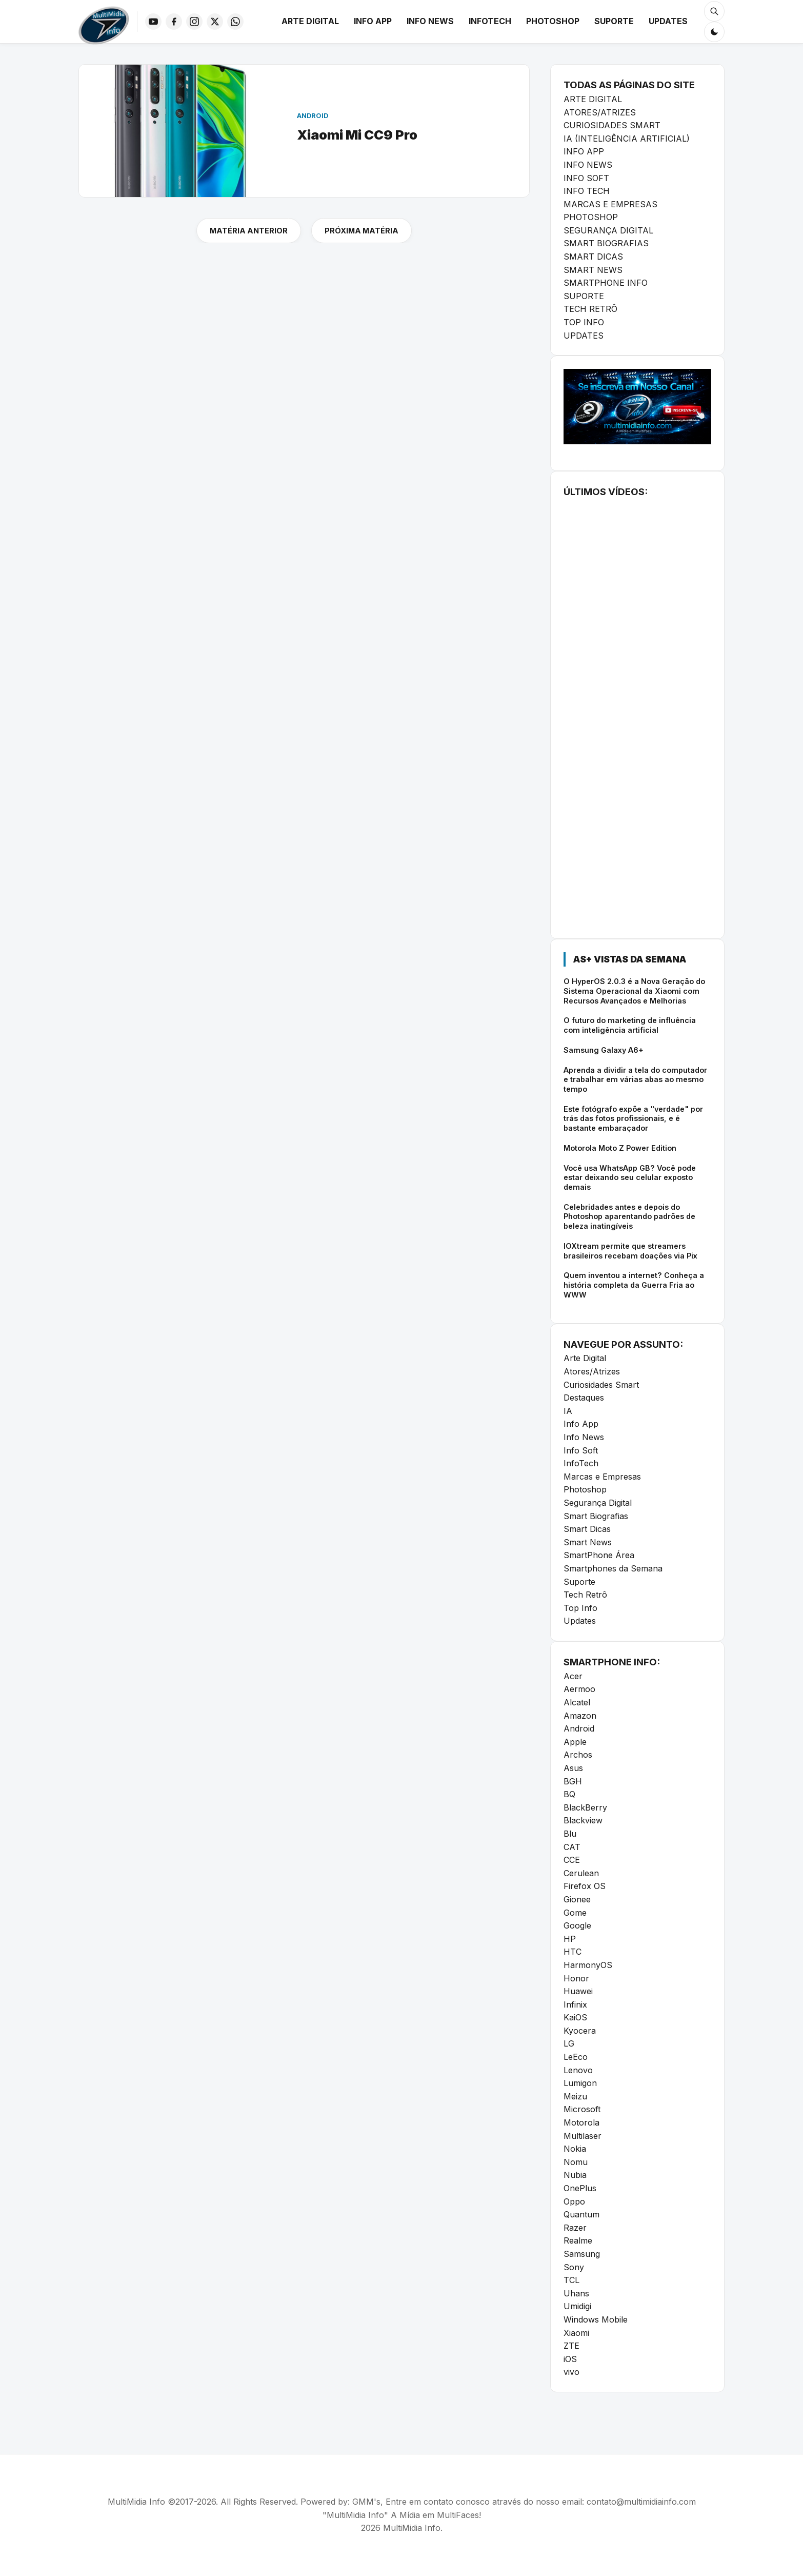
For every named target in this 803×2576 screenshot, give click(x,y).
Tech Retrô (585, 1594)
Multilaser (582, 2136)
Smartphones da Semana (613, 1568)
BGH (573, 1781)
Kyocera (580, 2031)
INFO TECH (587, 191)
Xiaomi (576, 2333)
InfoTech (490, 21)
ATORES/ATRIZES (600, 112)
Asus (573, 1768)
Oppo (574, 2201)
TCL (571, 2280)
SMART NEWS (593, 270)
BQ (569, 1794)
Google (577, 1925)
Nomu (576, 2162)
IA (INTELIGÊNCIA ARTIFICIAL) (627, 138)
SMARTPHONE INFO (606, 283)
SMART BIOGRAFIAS (606, 243)
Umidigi (577, 2306)
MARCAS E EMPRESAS (610, 204)
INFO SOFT (586, 178)
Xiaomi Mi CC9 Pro (357, 135)
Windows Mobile (596, 2319)
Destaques (584, 1397)
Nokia (575, 2149)
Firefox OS (585, 1886)
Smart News (588, 1542)
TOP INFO (584, 322)
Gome (575, 1913)
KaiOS (575, 2017)
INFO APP (584, 151)
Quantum (581, 2214)
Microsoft (582, 2109)
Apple (575, 1742)
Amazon (580, 1715)
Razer (575, 2228)
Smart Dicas (587, 1529)
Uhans (576, 2293)
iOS (570, 2359)
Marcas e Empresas (602, 1476)
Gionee (577, 1899)
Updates (668, 21)
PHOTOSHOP (591, 217)
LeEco (576, 2057)
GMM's (366, 2501)
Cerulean (581, 1873)
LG (569, 2043)
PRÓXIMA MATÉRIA (361, 230)
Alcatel (577, 1702)
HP (570, 1939)
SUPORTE (584, 296)
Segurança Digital (598, 1503)
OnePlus (580, 2188)
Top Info (580, 1608)
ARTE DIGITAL (593, 99)
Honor (576, 1978)
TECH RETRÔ (590, 309)
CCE (572, 1860)
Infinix (575, 2004)
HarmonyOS (588, 1965)
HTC (572, 1951)
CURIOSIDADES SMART (612, 125)
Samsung (582, 2254)
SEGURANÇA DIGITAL (608, 230)
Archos (578, 1754)
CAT (572, 1847)
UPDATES (584, 335)
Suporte (614, 21)
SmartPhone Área (599, 1555)
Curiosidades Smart (601, 1385)
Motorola (581, 2122)
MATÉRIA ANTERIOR (249, 230)
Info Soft (581, 1450)
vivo (571, 2372)
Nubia (575, 2175)
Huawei (578, 1991)
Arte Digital (310, 21)
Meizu (575, 2096)
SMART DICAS (593, 256)
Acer (573, 1676)
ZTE (571, 2346)
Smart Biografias (596, 1516)
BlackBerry (585, 1807)
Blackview (583, 1820)
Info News (430, 21)
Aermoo (579, 1689)
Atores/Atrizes (592, 1371)
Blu (570, 1833)
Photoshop (552, 21)
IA (568, 1411)
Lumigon (580, 2083)
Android (579, 1728)
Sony (574, 2267)
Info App (373, 21)
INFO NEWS (588, 165)
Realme (578, 2240)
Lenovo (578, 2070)
